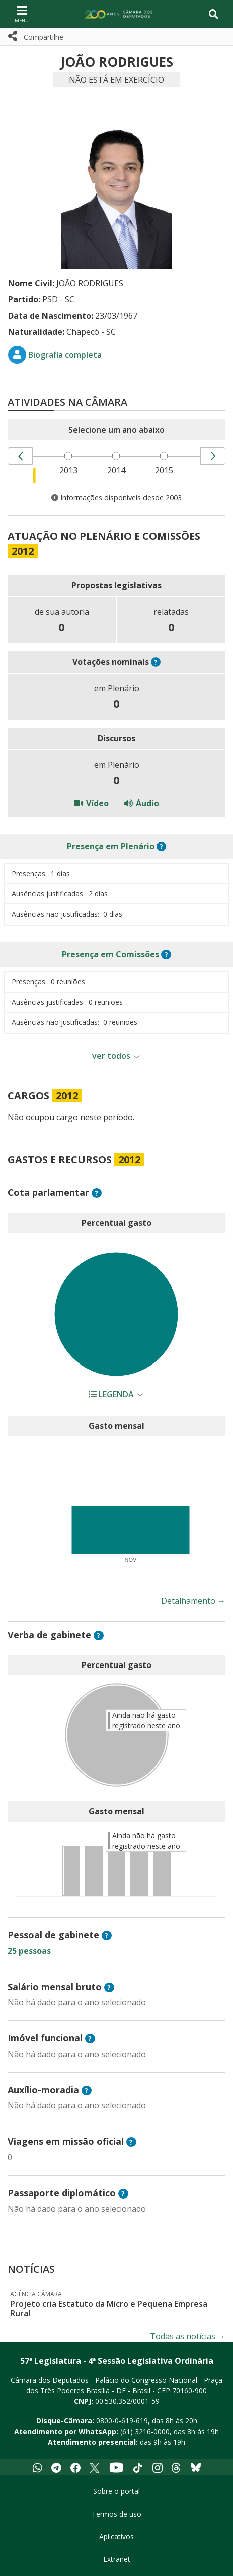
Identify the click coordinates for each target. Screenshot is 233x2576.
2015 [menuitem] (164, 470)
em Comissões (110, 954)
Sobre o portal (116, 2491)
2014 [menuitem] (116, 470)
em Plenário (110, 846)
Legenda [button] (112, 1394)
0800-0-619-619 (122, 2421)
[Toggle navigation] (213, 14)
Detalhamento (193, 1600)
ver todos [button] (111, 1056)
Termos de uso (116, 2514)
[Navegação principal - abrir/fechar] (21, 14)
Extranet (116, 2559)
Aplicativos (116, 2536)
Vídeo (91, 803)
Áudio (141, 803)
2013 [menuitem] (68, 470)
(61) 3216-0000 (145, 2431)
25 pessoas (29, 1950)
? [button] (156, 662)
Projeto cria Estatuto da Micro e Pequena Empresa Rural (108, 2308)
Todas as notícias (187, 2336)
